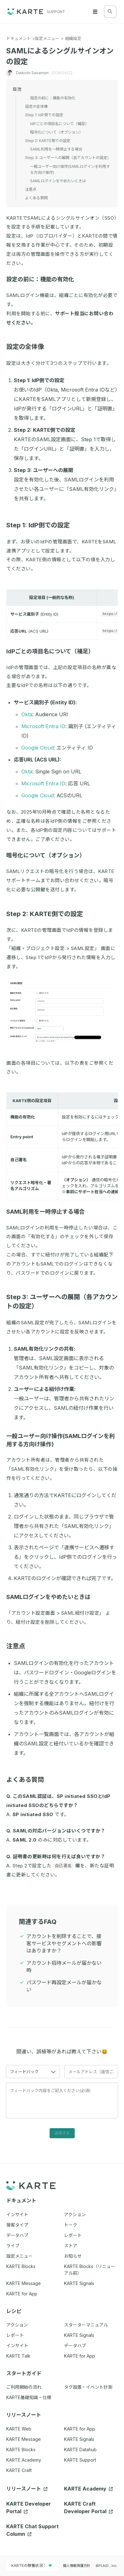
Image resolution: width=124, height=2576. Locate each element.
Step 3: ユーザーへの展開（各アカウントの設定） (68, 157)
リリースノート (26, 2488)
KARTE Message (23, 2439)
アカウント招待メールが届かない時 (64, 1966)
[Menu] (95, 11)
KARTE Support (80, 2460)
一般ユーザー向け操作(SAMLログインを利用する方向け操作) (70, 169)
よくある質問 (28, 1779)
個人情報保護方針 (76, 2565)
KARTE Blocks (20, 2449)
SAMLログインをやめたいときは (51, 1597)
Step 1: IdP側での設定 (41, 525)
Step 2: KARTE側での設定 (47, 914)
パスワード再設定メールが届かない (64, 1986)
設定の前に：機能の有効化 (43, 279)
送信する (62, 2133)
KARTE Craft (19, 2470)
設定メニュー (47, 38)
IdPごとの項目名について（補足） (53, 651)
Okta (26, 714)
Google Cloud (37, 747)
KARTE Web (18, 2428)
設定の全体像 (28, 346)
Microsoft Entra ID (43, 726)
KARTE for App (79, 2428)
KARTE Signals (79, 2439)
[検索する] (110, 11)
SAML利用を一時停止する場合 (48, 1211)
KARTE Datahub (80, 2449)
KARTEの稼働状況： (31, 2565)
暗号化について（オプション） (48, 855)
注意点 (18, 1646)
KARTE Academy (23, 2460)
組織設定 (73, 38)
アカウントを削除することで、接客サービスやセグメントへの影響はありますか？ (64, 1943)
